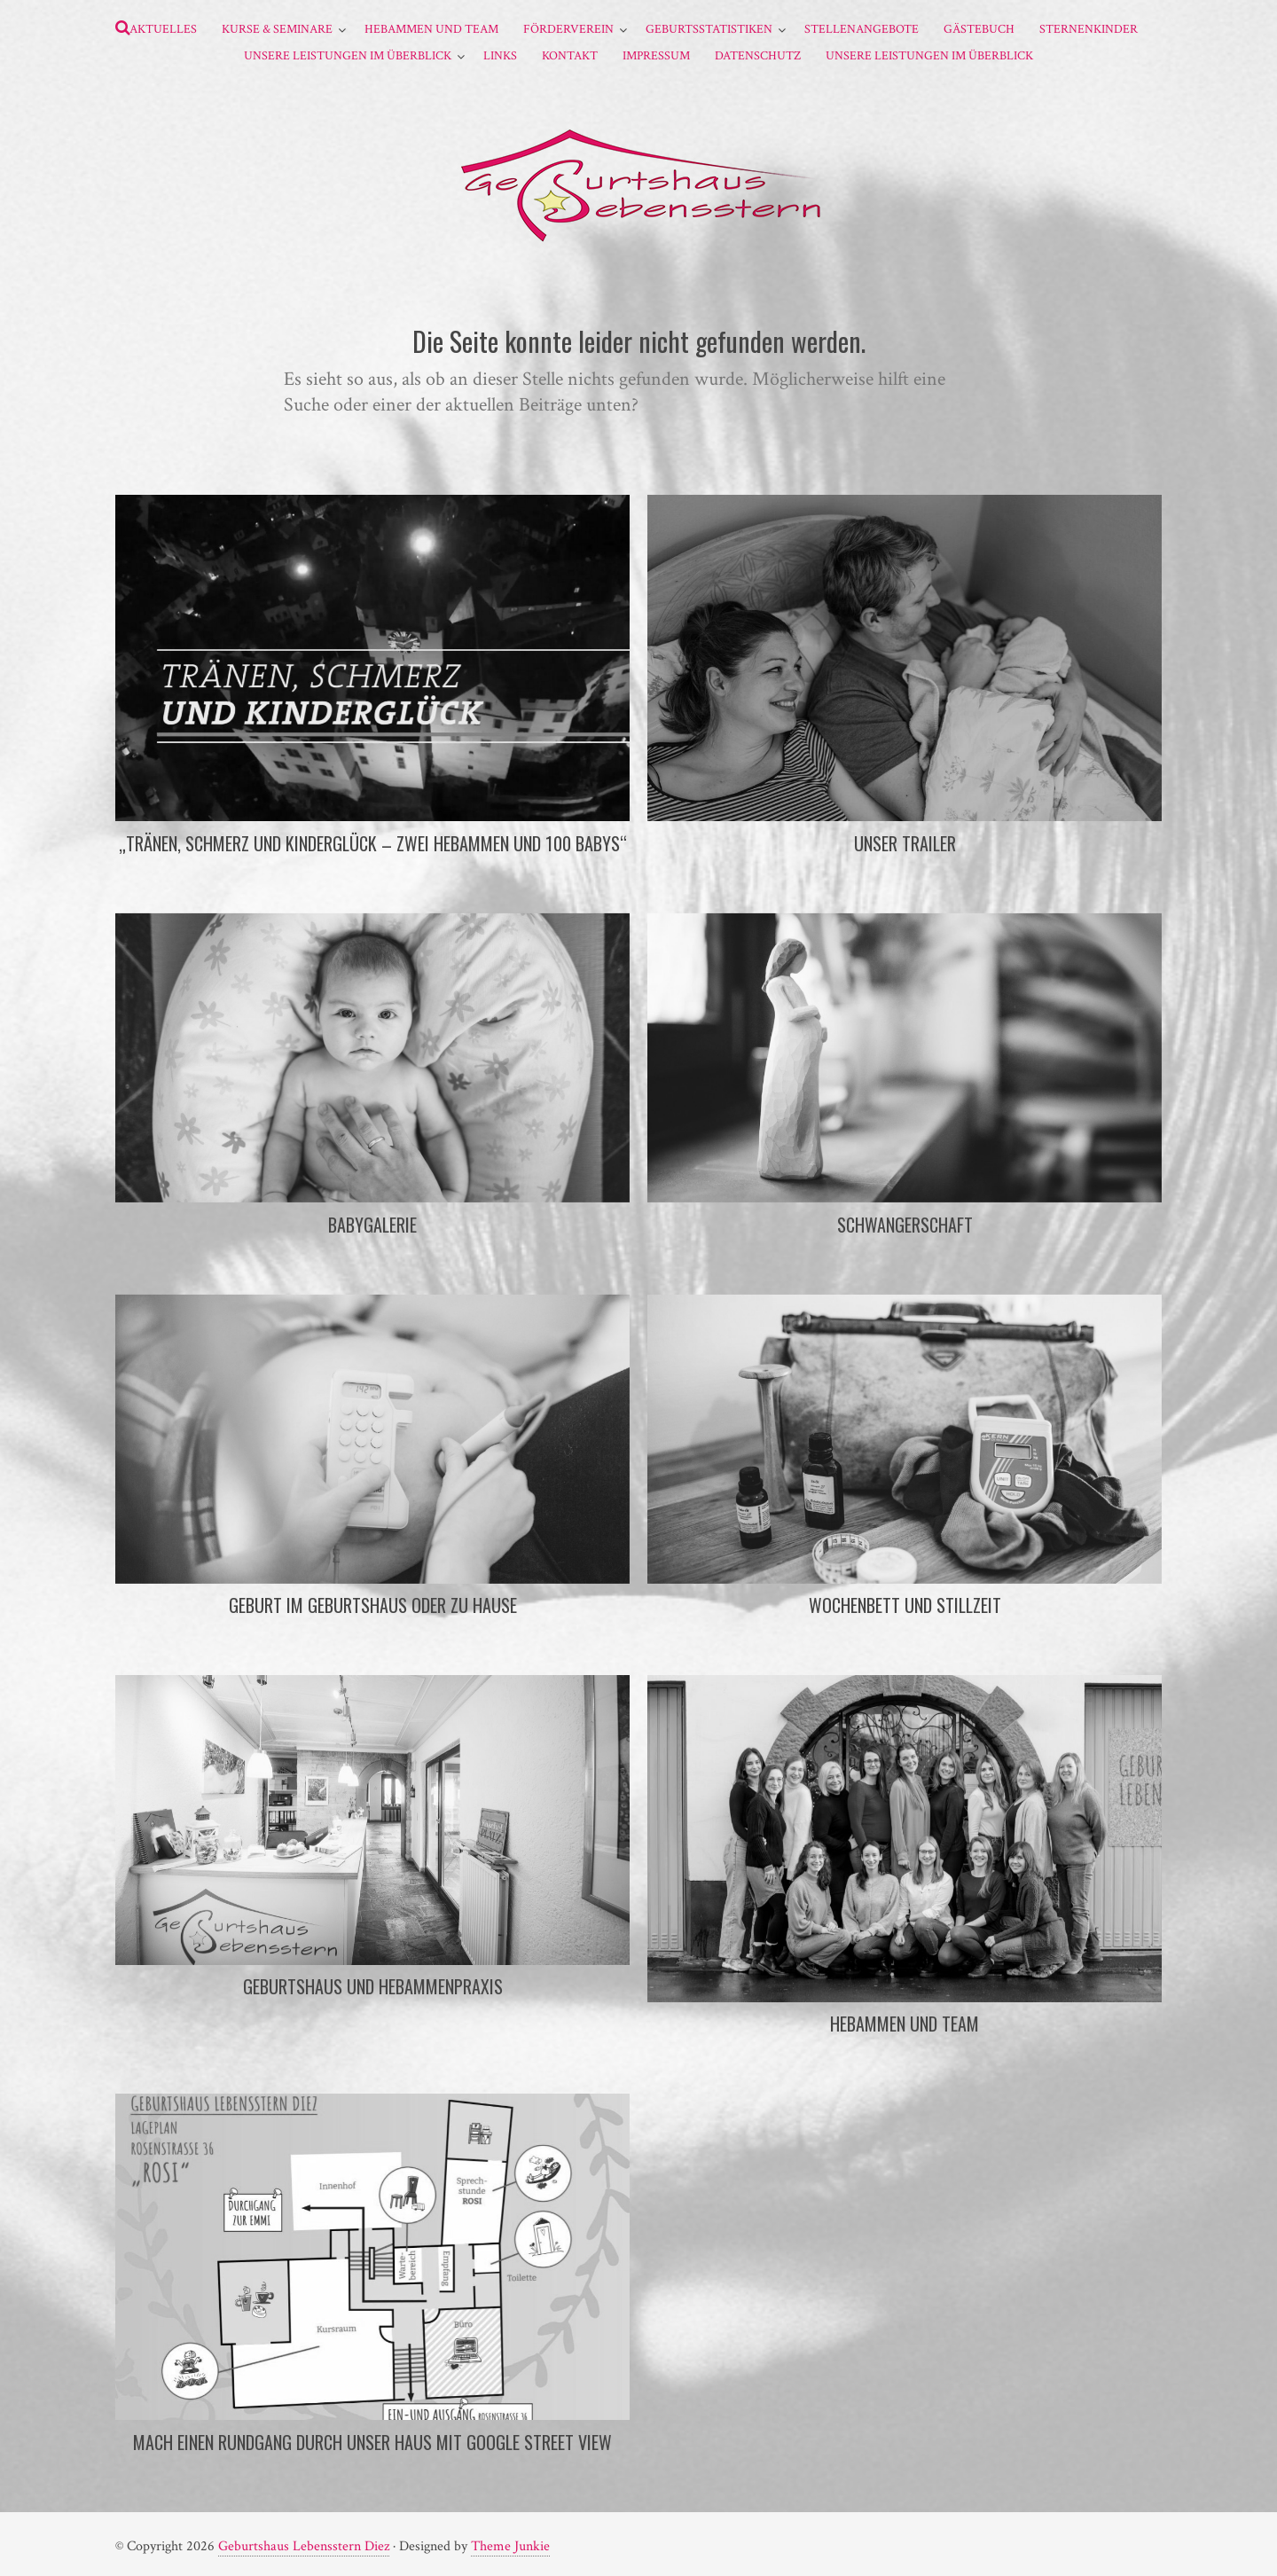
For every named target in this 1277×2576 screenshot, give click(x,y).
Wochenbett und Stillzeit (905, 1605)
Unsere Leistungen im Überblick (347, 56)
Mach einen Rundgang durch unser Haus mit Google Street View (372, 2442)
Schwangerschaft (905, 1224)
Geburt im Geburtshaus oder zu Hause (373, 1605)
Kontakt (570, 56)
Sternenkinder (1088, 29)
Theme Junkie (510, 2546)
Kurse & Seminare (277, 29)
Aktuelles (163, 29)
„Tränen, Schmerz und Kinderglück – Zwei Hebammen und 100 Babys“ (373, 843)
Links (500, 56)
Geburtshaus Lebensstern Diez (303, 2546)
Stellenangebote (861, 29)
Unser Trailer (905, 843)
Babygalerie (372, 1224)
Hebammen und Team (431, 29)
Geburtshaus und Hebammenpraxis (373, 1986)
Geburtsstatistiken (709, 29)
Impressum (656, 56)
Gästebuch (979, 29)
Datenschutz (758, 56)
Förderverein (568, 29)
